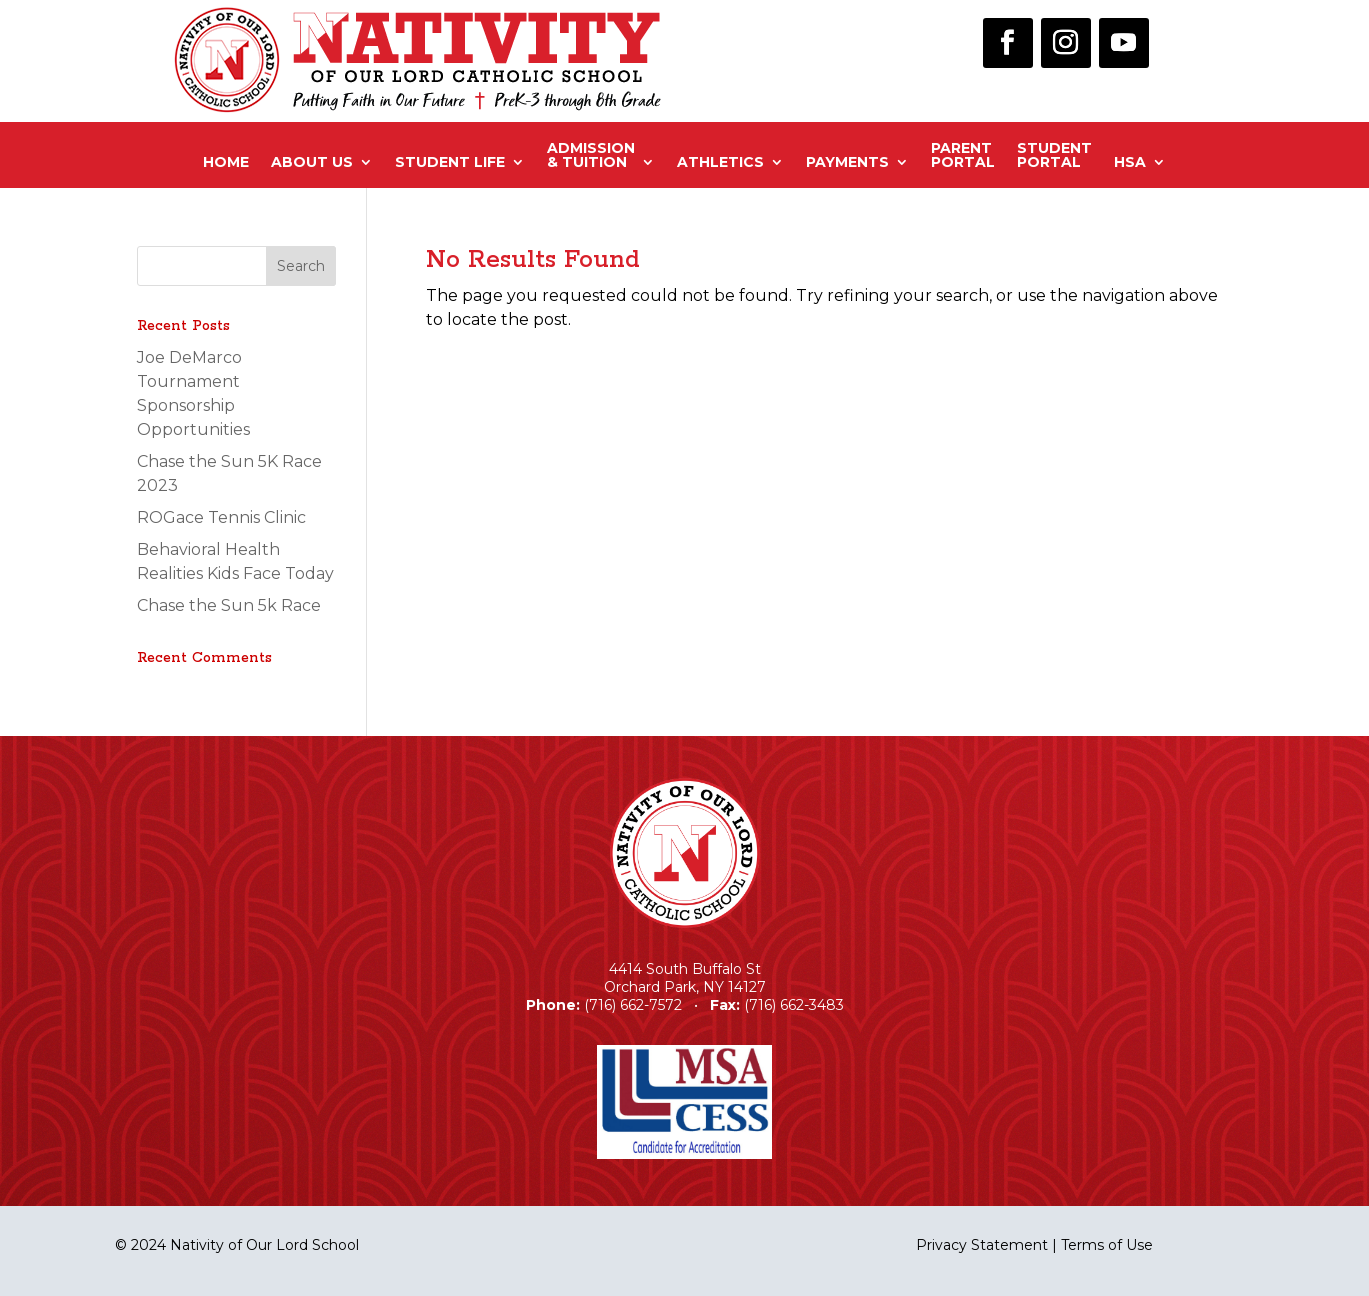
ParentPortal (963, 156)
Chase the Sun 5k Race (229, 605)
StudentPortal (1054, 156)
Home (226, 162)
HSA (1130, 162)
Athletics (720, 162)
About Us (312, 162)
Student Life (450, 162)
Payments (847, 162)
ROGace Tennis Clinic (221, 517)
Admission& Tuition (591, 156)
